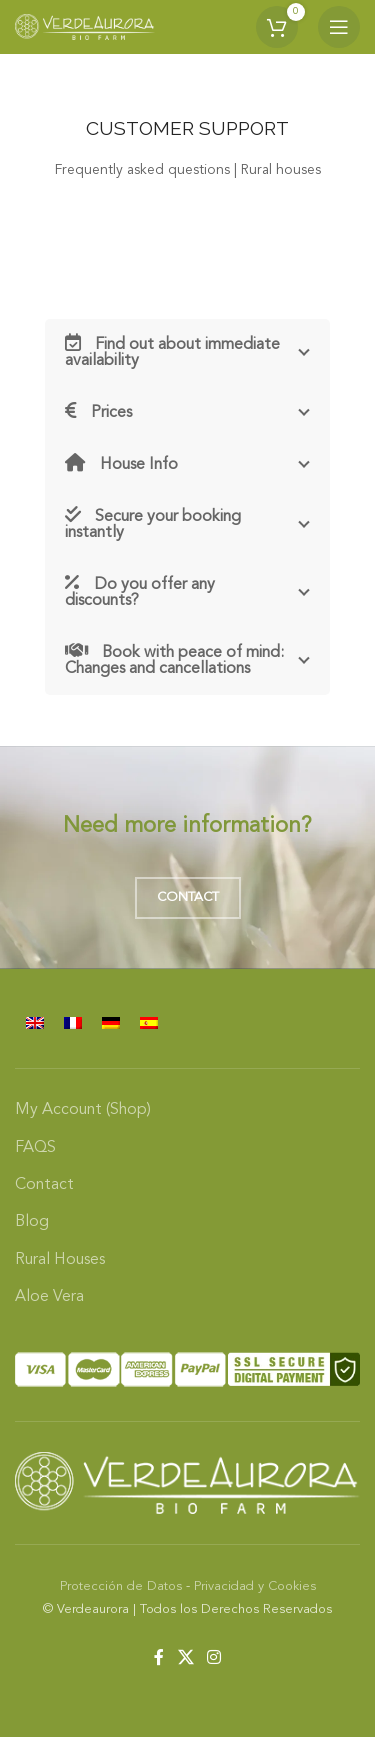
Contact (188, 897)
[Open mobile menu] (339, 27)
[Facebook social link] (159, 1658)
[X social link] (185, 1658)
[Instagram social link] (213, 1658)
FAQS (35, 1148)
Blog (32, 1222)
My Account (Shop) (83, 1110)
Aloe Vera (49, 1297)
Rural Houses (60, 1260)
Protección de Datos (121, 1586)
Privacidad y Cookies (255, 1586)
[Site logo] (85, 27)
